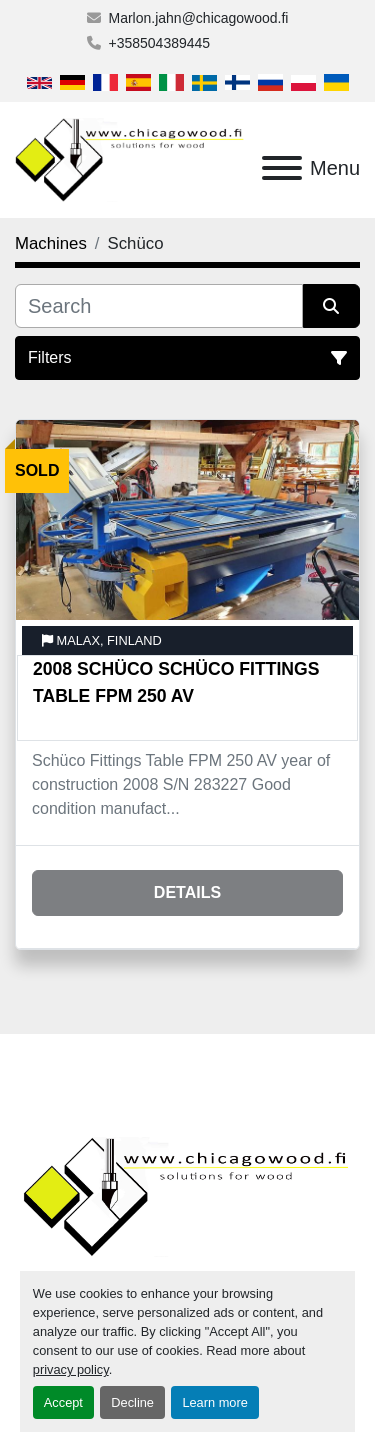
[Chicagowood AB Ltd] (187, 1196)
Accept (63, 1402)
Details (187, 892)
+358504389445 (160, 43)
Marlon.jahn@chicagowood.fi (199, 18)
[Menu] (282, 168)
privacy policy (71, 1369)
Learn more (214, 1402)
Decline (132, 1402)
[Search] (159, 306)
